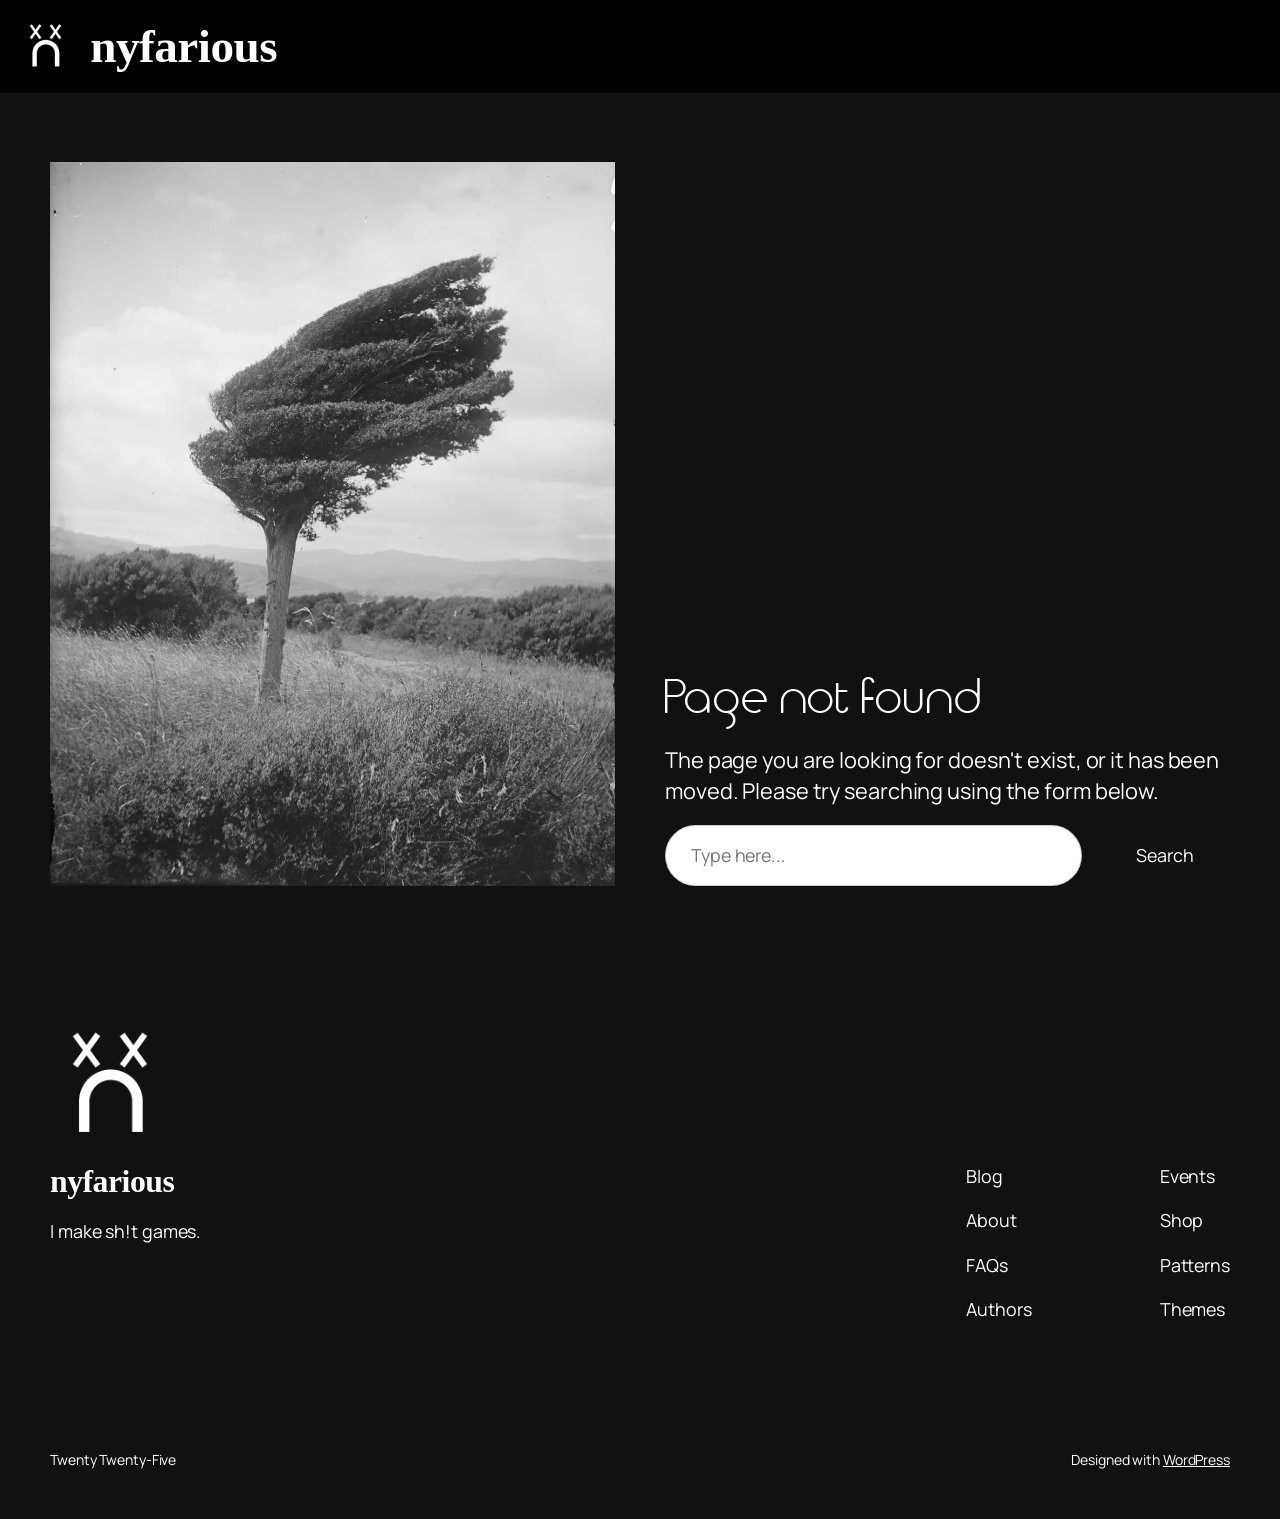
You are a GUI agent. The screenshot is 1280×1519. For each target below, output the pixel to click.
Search (1165, 855)
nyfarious (183, 46)
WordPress (1196, 1459)
